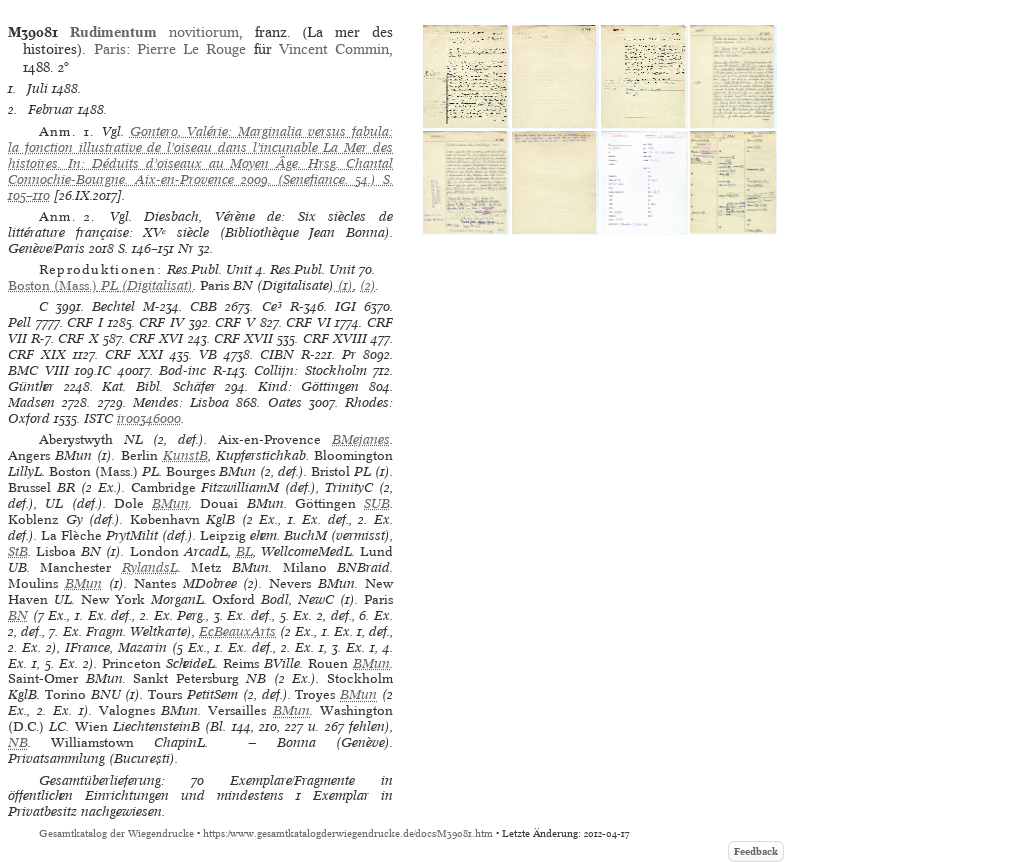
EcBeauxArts (237, 631)
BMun (170, 503)
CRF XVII (243, 338)
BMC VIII (38, 370)
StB (18, 551)
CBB (203, 306)
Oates (285, 402)
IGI (345, 306)
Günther (31, 386)
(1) (343, 285)
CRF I (85, 322)
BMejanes (361, 439)
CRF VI (308, 322)
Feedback (756, 851)
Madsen (31, 402)
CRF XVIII (335, 338)
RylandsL (150, 567)
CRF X (78, 338)
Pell (19, 322)
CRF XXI (134, 354)
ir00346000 (149, 418)
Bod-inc (182, 370)
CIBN (277, 354)
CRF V (235, 322)
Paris (110, 49)
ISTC (98, 418)
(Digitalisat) (100, 285)
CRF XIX (37, 354)
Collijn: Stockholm (310, 370)
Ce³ (272, 306)
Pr (349, 354)
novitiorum (154, 32)
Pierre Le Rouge (191, 49)
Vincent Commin (334, 49)
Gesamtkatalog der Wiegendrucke (116, 833)
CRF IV (161, 322)
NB (18, 742)
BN (18, 615)
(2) (368, 285)
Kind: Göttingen (309, 386)
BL (244, 551)
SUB (377, 503)
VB (208, 354)
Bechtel (113, 306)
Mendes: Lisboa (181, 402)
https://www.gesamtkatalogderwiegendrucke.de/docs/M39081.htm (348, 833)
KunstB (185, 455)
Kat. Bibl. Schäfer (158, 386)
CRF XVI (156, 338)
